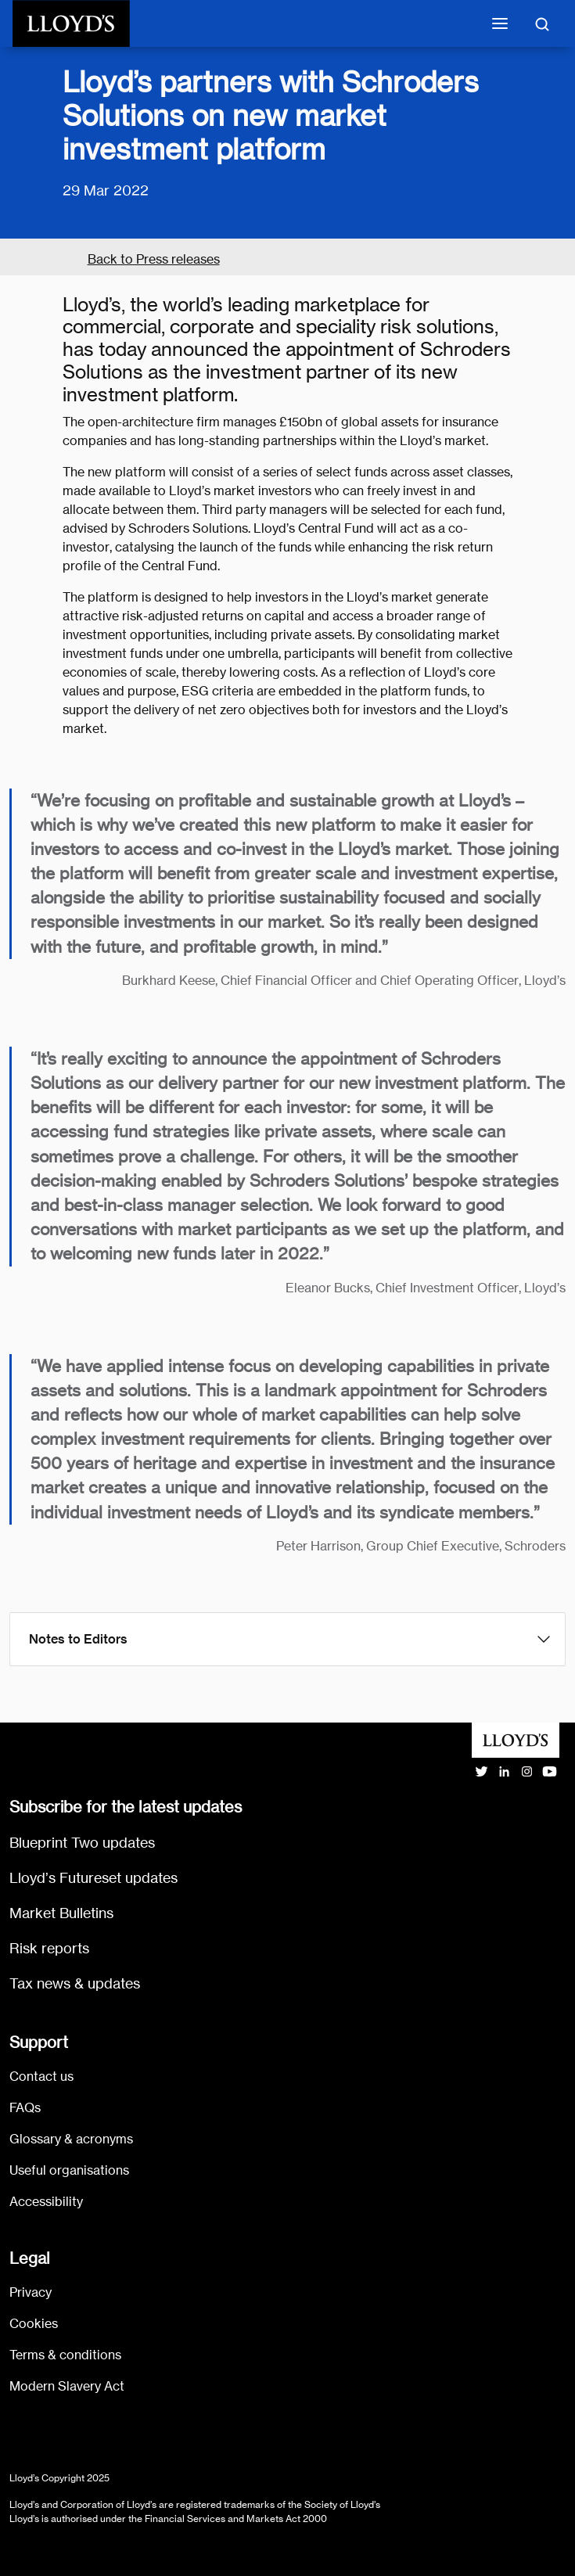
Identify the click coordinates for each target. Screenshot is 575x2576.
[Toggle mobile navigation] (500, 23)
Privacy (30, 2292)
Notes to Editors (78, 1639)
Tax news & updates (74, 1983)
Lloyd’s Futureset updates (93, 1878)
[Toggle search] (542, 23)
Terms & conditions (65, 2355)
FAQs (25, 2108)
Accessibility (46, 2201)
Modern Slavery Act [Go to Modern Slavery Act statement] (66, 2386)
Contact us (41, 2076)
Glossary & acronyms (71, 2139)
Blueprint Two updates (82, 1843)
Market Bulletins (61, 1913)
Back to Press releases (154, 259)
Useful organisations (69, 2170)
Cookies (33, 2324)
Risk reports (49, 1948)
